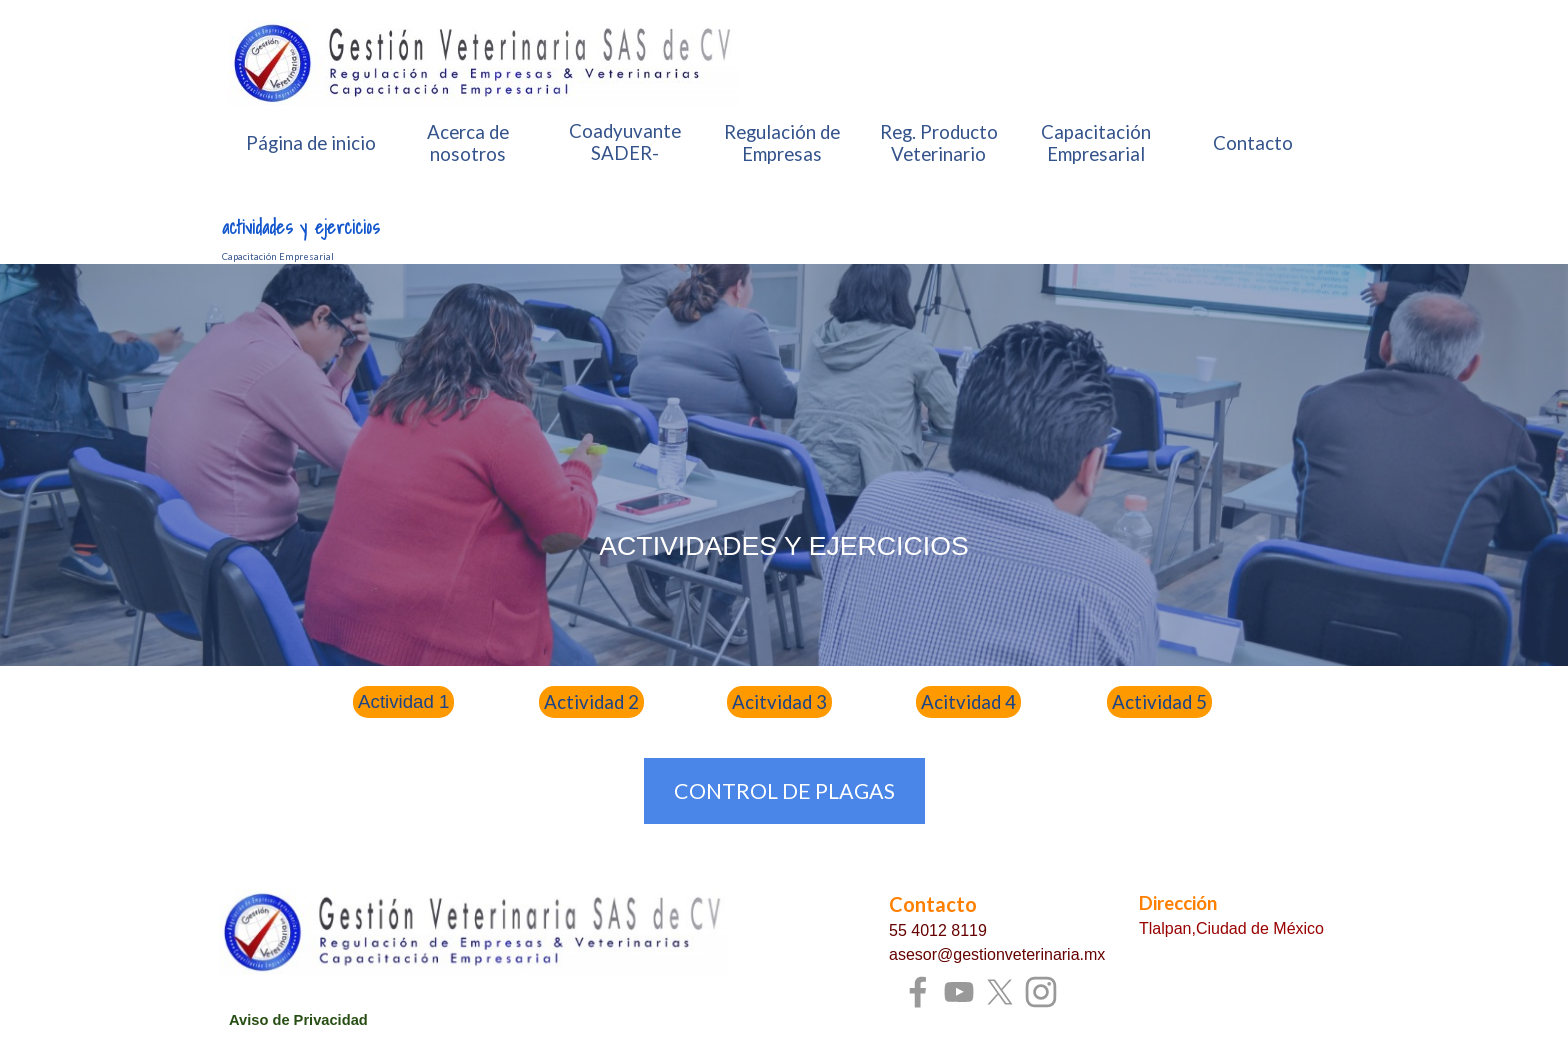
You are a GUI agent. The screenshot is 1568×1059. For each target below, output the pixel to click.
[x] (1000, 992)
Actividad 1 (403, 701)
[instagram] (1041, 992)
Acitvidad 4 (968, 702)
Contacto (1253, 143)
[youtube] (959, 992)
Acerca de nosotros (468, 143)
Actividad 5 (1159, 702)
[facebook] (918, 992)
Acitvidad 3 (779, 702)
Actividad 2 (591, 702)
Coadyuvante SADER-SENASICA (625, 153)
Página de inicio (311, 143)
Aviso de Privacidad (298, 1020)
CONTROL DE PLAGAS (784, 791)
